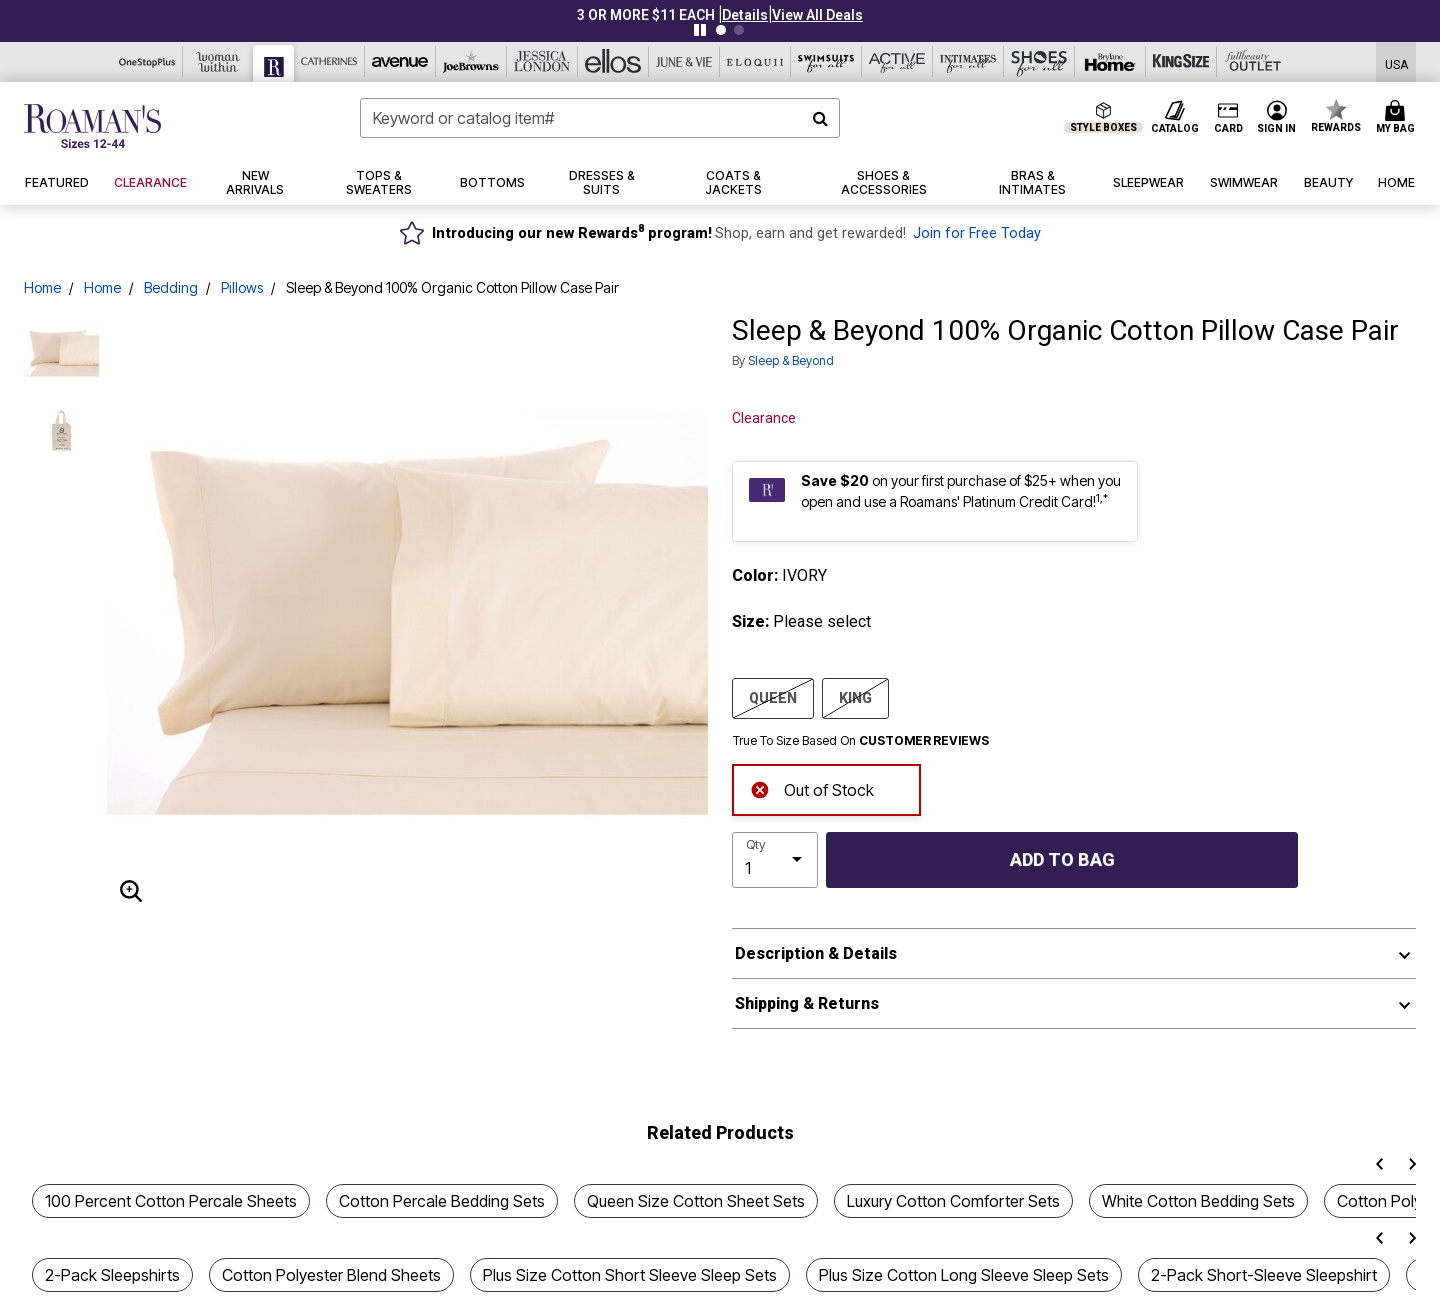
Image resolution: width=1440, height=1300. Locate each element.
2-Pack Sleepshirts (112, 1275)
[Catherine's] (329, 62)
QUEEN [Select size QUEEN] (773, 697)
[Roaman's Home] (92, 126)
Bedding (171, 287)
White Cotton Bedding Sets (1198, 1201)
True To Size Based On (861, 741)
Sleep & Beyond (791, 360)
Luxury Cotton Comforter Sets (953, 1201)
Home (42, 287)
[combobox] (600, 118)
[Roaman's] (274, 63)
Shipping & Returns (807, 1003)
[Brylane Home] (1110, 62)
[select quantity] (775, 860)
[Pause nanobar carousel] (700, 30)
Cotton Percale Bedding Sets (442, 1201)
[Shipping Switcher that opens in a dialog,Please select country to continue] (1396, 62)
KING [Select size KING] (855, 697)
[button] (745, 15)
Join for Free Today (977, 233)
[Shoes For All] (1039, 62)
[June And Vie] (684, 62)
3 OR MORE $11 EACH (646, 15)
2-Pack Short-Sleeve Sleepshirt (1264, 1275)
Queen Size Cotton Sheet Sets (696, 1201)
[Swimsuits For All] (826, 62)
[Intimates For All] (968, 62)
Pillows (242, 287)
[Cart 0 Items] (1398, 118)
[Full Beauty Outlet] (1252, 62)
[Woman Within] (218, 62)
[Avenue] (400, 62)
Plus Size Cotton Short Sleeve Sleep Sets (630, 1275)
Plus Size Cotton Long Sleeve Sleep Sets (964, 1275)
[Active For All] (897, 62)
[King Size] (1181, 62)
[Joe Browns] (471, 62)
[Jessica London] (542, 62)
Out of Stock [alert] (812, 788)
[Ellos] (613, 62)
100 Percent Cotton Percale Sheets (171, 1201)
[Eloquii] (755, 62)
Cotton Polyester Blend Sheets (331, 1275)
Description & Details (816, 953)
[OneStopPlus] (147, 62)
